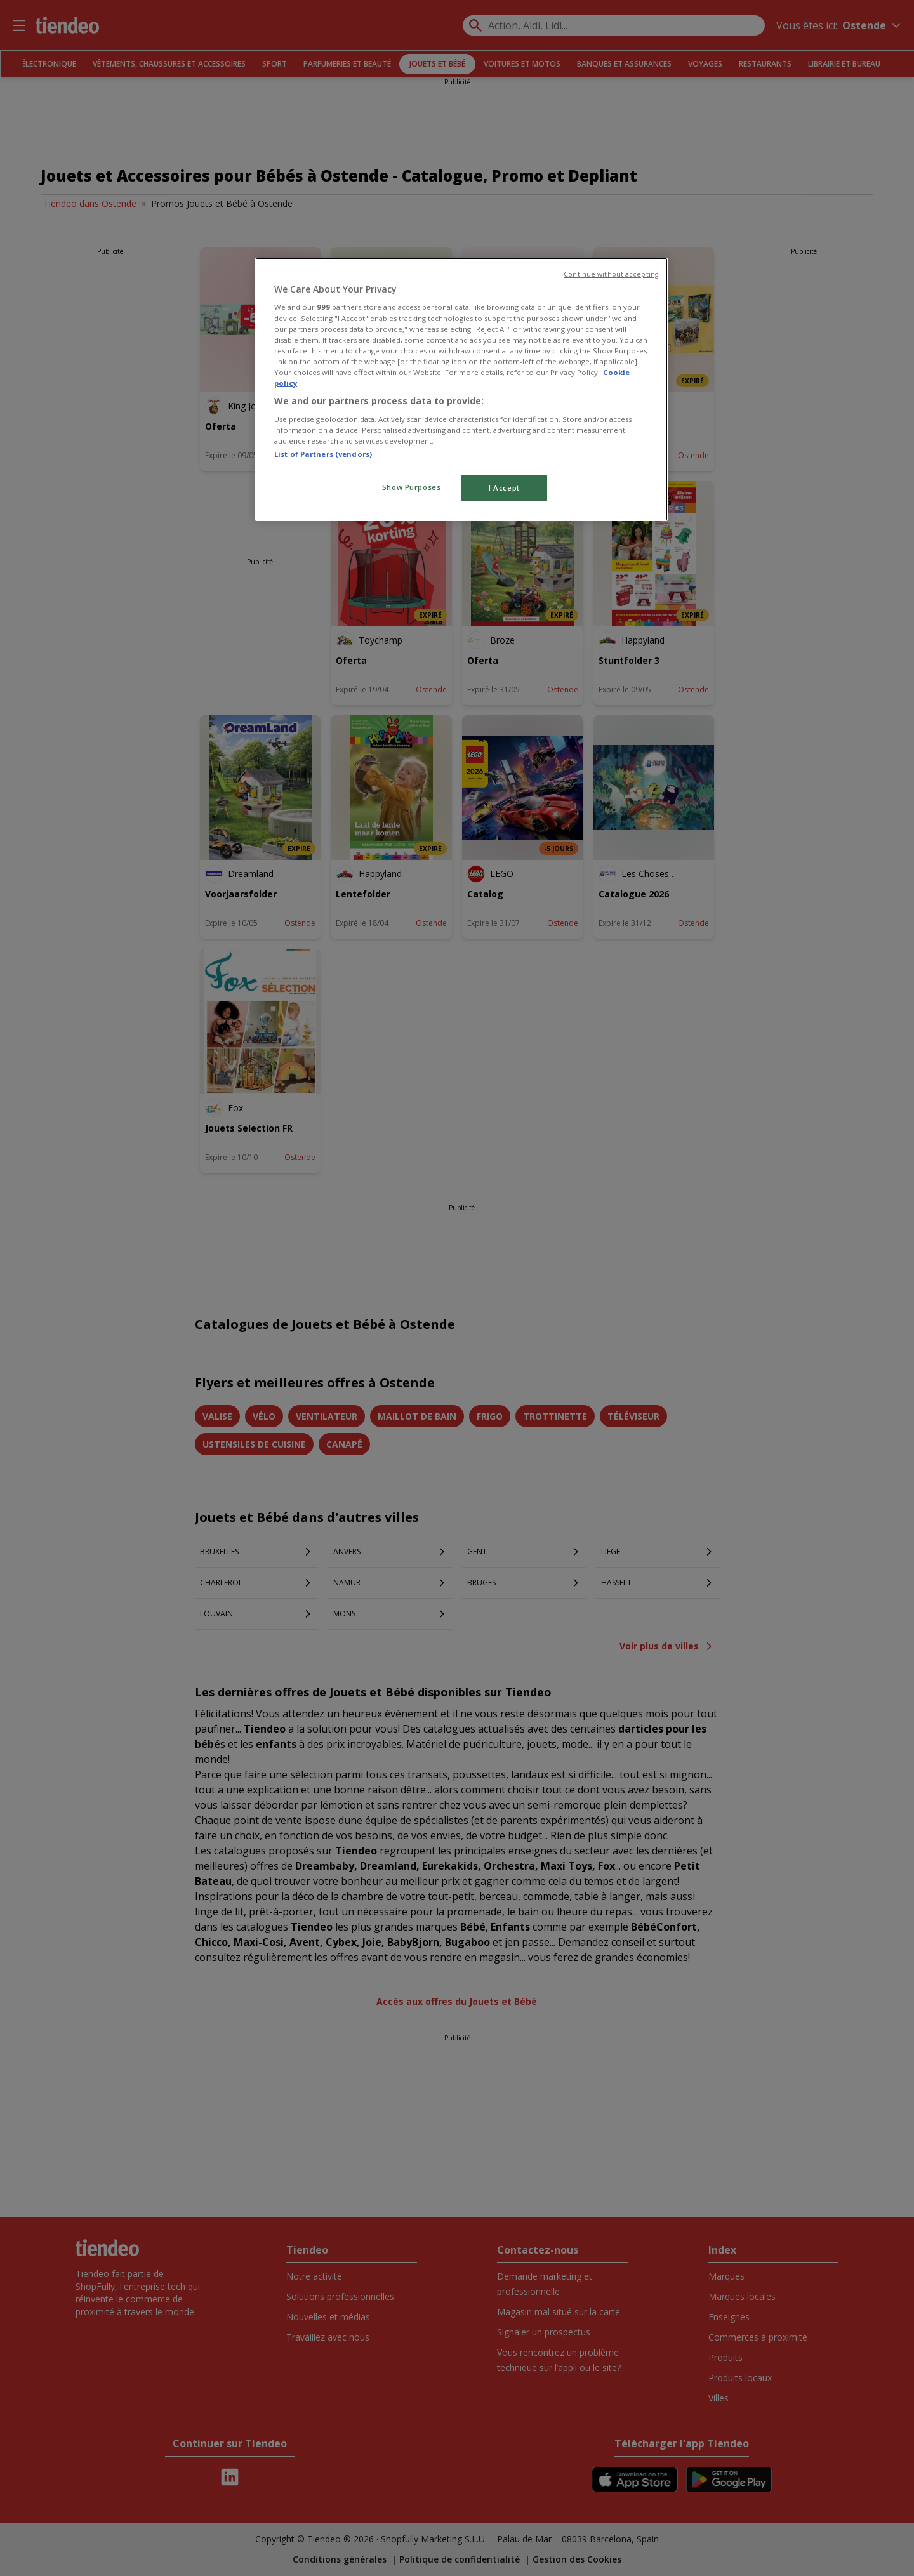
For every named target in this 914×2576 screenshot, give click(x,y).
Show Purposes (411, 487)
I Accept (504, 487)
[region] (461, 389)
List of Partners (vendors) (323, 454)
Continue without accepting (611, 274)
